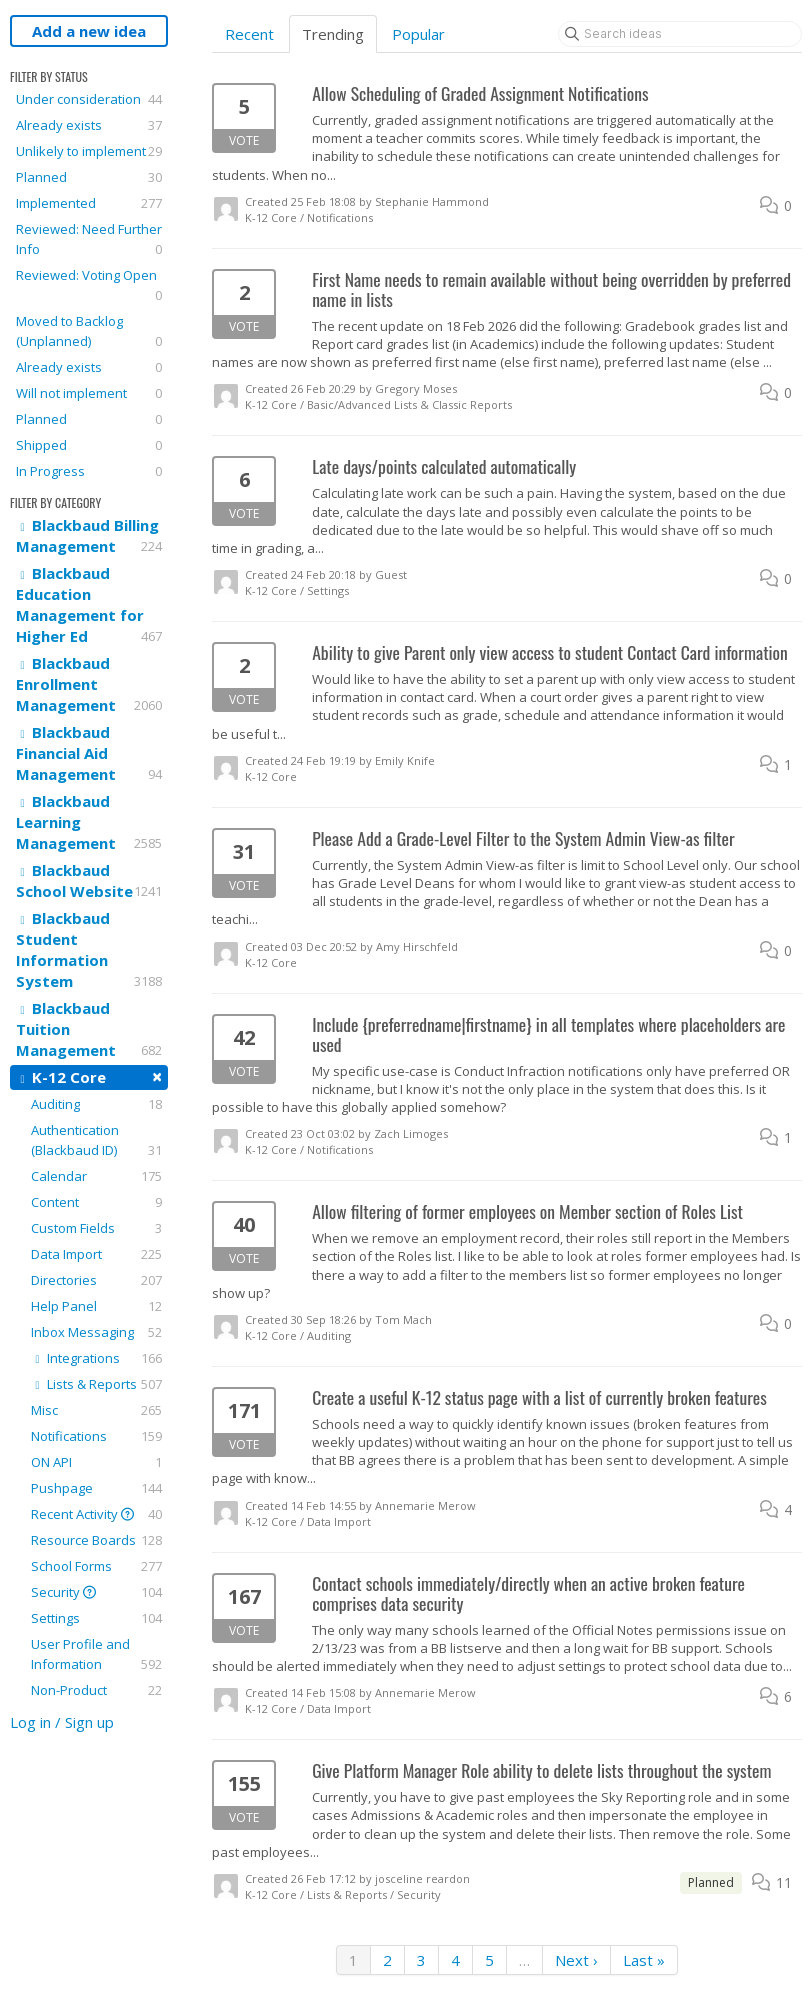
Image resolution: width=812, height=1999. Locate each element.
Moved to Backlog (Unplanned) (89, 331)
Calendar (96, 1176)
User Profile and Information (96, 1654)
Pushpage (96, 1488)
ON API (96, 1462)
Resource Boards (96, 1540)
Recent (249, 34)
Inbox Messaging (96, 1332)
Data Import (96, 1254)
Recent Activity (96, 1514)
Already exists (89, 125)
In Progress (89, 471)
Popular (418, 34)
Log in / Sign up (62, 1722)
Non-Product (96, 1690)
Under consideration (89, 99)
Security (96, 1592)
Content (96, 1202)
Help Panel (96, 1306)
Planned (89, 177)
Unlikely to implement (89, 151)
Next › (576, 1960)
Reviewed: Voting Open (89, 285)
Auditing (96, 1104)
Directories (96, 1280)
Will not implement (89, 393)
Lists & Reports (96, 1384)
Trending (333, 34)
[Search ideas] (680, 34)
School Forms (96, 1566)
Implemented (89, 203)
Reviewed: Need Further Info (89, 239)
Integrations (96, 1358)
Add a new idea (89, 31)
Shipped (89, 445)
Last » (644, 1960)
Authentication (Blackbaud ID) (96, 1140)
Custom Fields (96, 1228)
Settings (96, 1618)
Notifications (96, 1436)
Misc (96, 1410)
